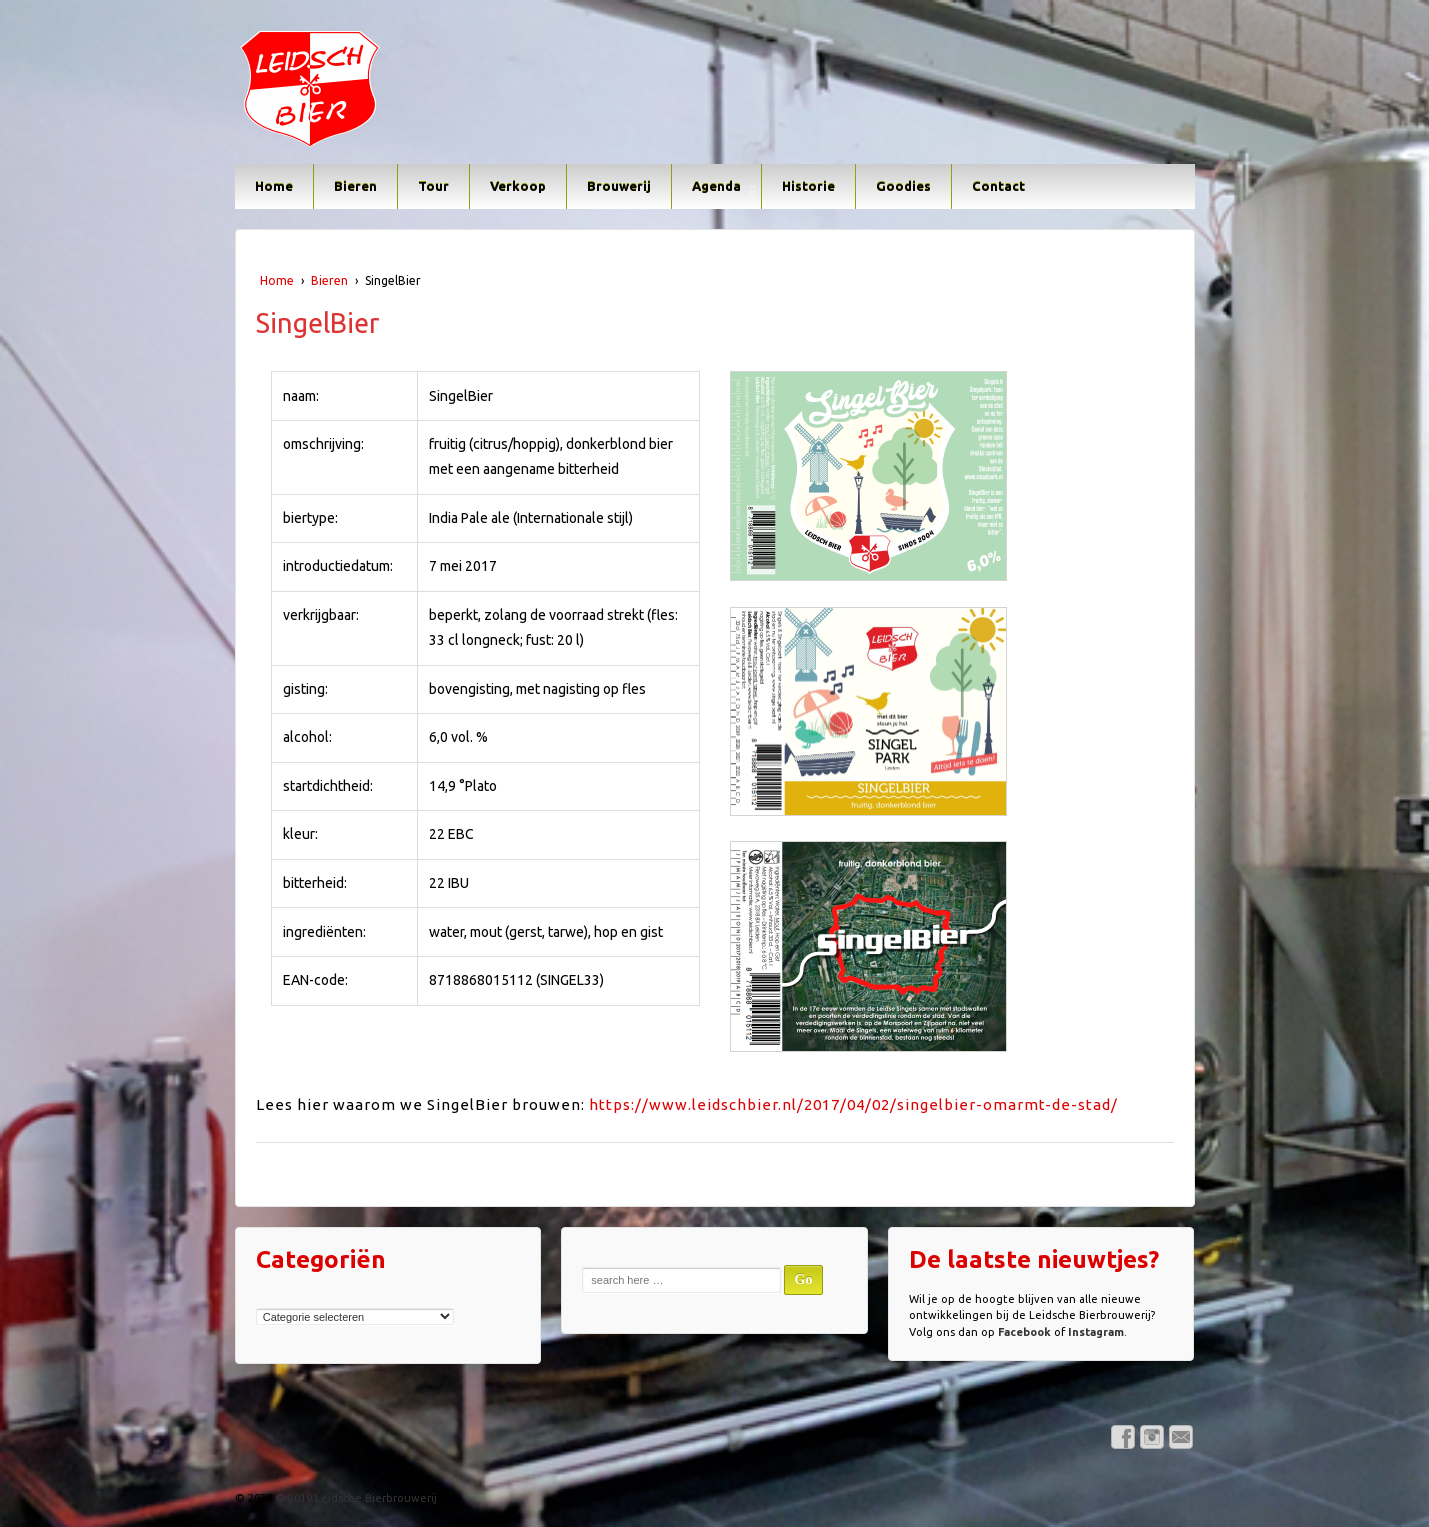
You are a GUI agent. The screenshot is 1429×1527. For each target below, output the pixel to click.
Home (274, 186)
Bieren (355, 186)
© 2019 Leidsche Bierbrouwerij (354, 1498)
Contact (998, 186)
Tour (433, 186)
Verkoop (518, 186)
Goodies (903, 186)
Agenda (716, 186)
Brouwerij (619, 186)
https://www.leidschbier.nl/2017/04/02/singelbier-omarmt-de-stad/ (853, 1104)
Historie (808, 186)
